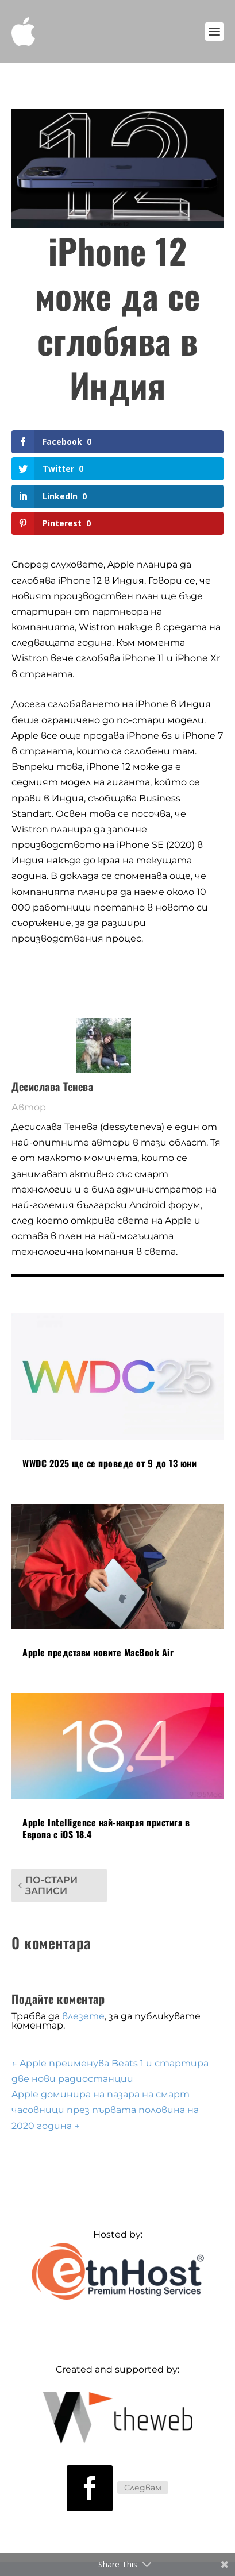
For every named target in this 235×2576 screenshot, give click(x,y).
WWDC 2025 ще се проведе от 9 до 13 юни (109, 1463)
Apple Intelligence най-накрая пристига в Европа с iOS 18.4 (106, 1828)
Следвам (142, 2487)
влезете (83, 2016)
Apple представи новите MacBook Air (98, 1652)
